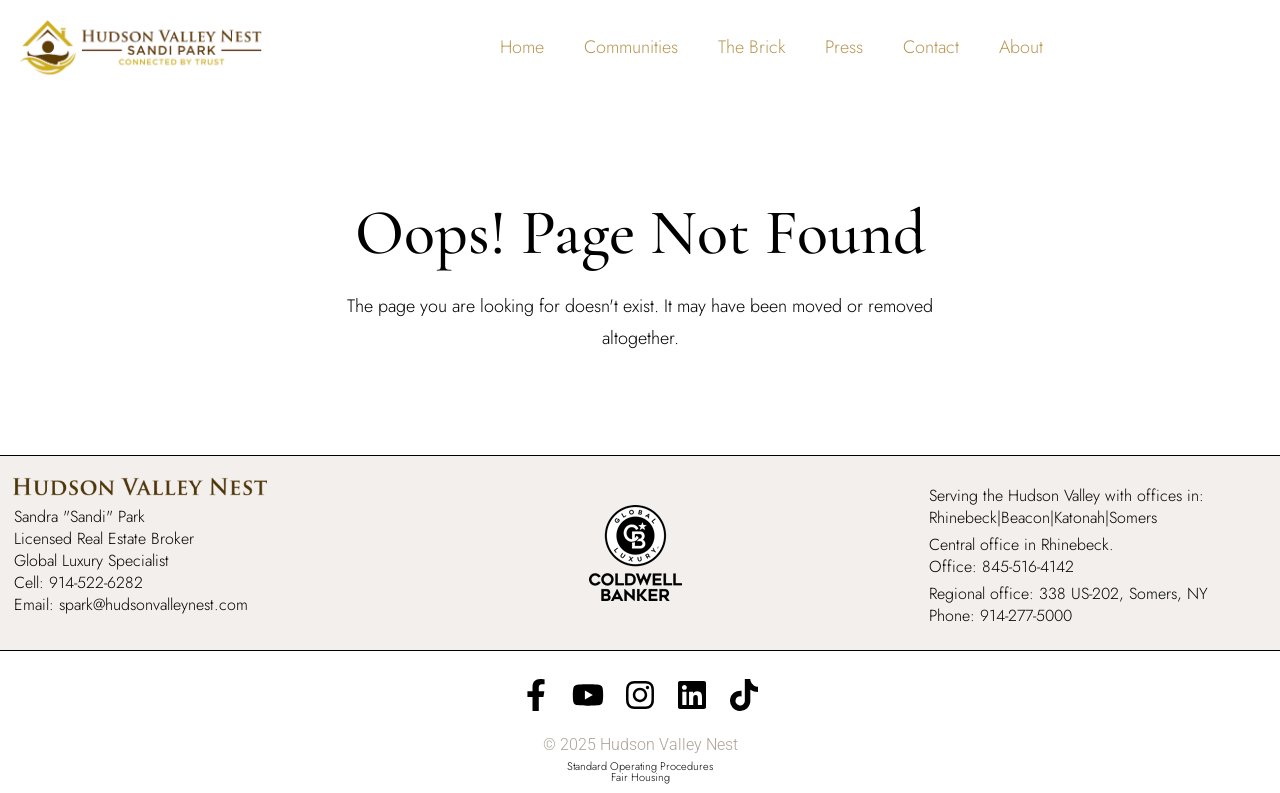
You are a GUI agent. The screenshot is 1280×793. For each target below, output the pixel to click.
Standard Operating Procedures (640, 766)
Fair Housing (640, 777)
